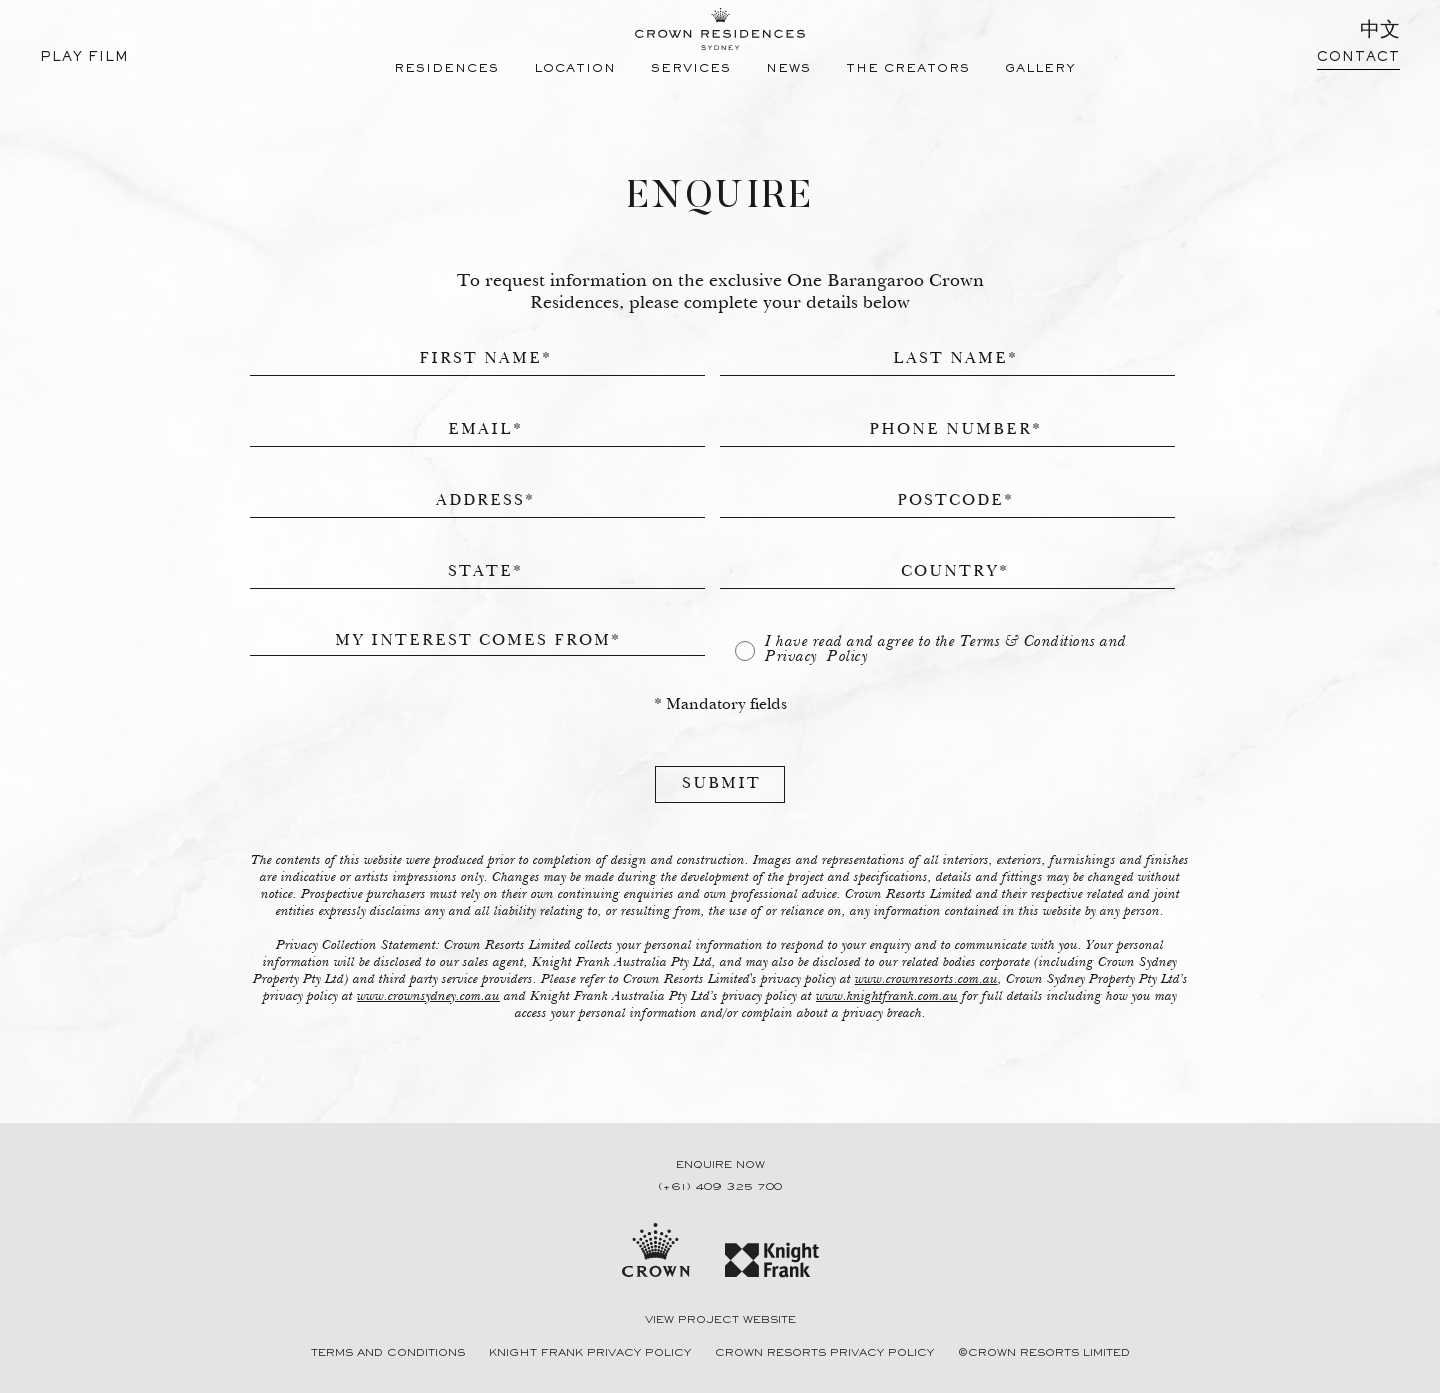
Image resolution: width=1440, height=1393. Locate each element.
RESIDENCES (446, 69)
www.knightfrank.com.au (887, 997)
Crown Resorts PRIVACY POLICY (826, 1353)
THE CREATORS (908, 69)
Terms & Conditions (1028, 642)
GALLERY (1040, 69)
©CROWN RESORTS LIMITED (1044, 1353)
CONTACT (1358, 58)
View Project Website (720, 1320)
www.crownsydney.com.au (428, 997)
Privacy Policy (816, 657)
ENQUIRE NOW (720, 1165)
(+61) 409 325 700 (720, 1187)
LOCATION (575, 69)
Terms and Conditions (390, 1353)
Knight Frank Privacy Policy (592, 1353)
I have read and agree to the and (946, 649)
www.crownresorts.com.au (926, 980)
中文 (1380, 32)
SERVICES (691, 69)
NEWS (788, 69)
